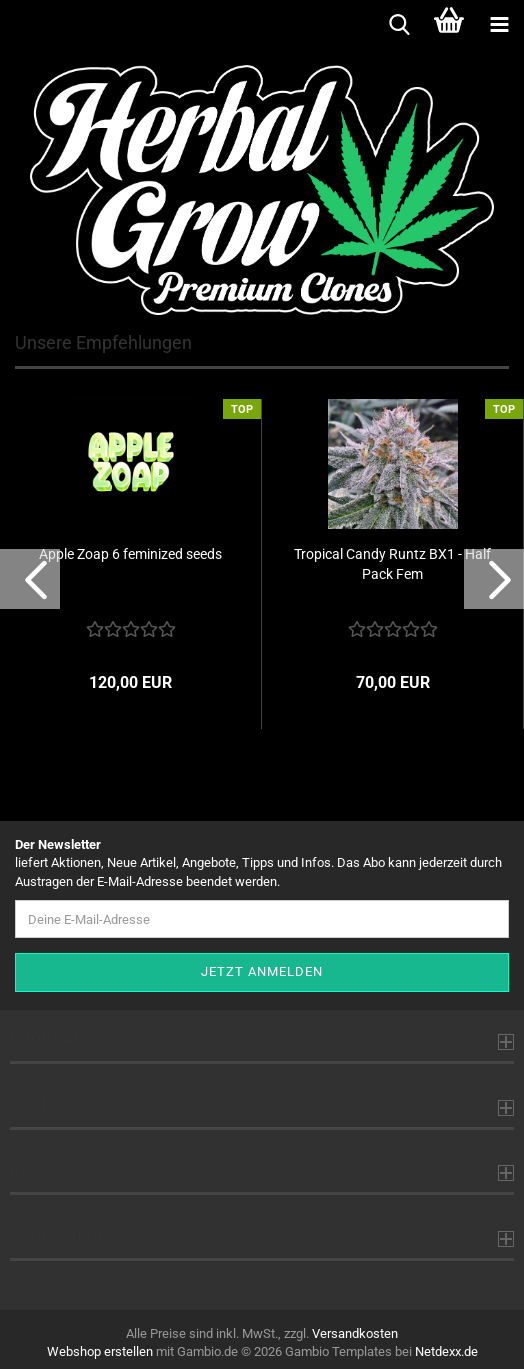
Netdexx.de (446, 1351)
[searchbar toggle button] (399, 25)
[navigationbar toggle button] (499, 25)
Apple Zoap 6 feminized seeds (130, 554)
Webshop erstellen (100, 1351)
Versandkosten (355, 1333)
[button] (30, 579)
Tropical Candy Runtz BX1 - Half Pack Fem (392, 564)
